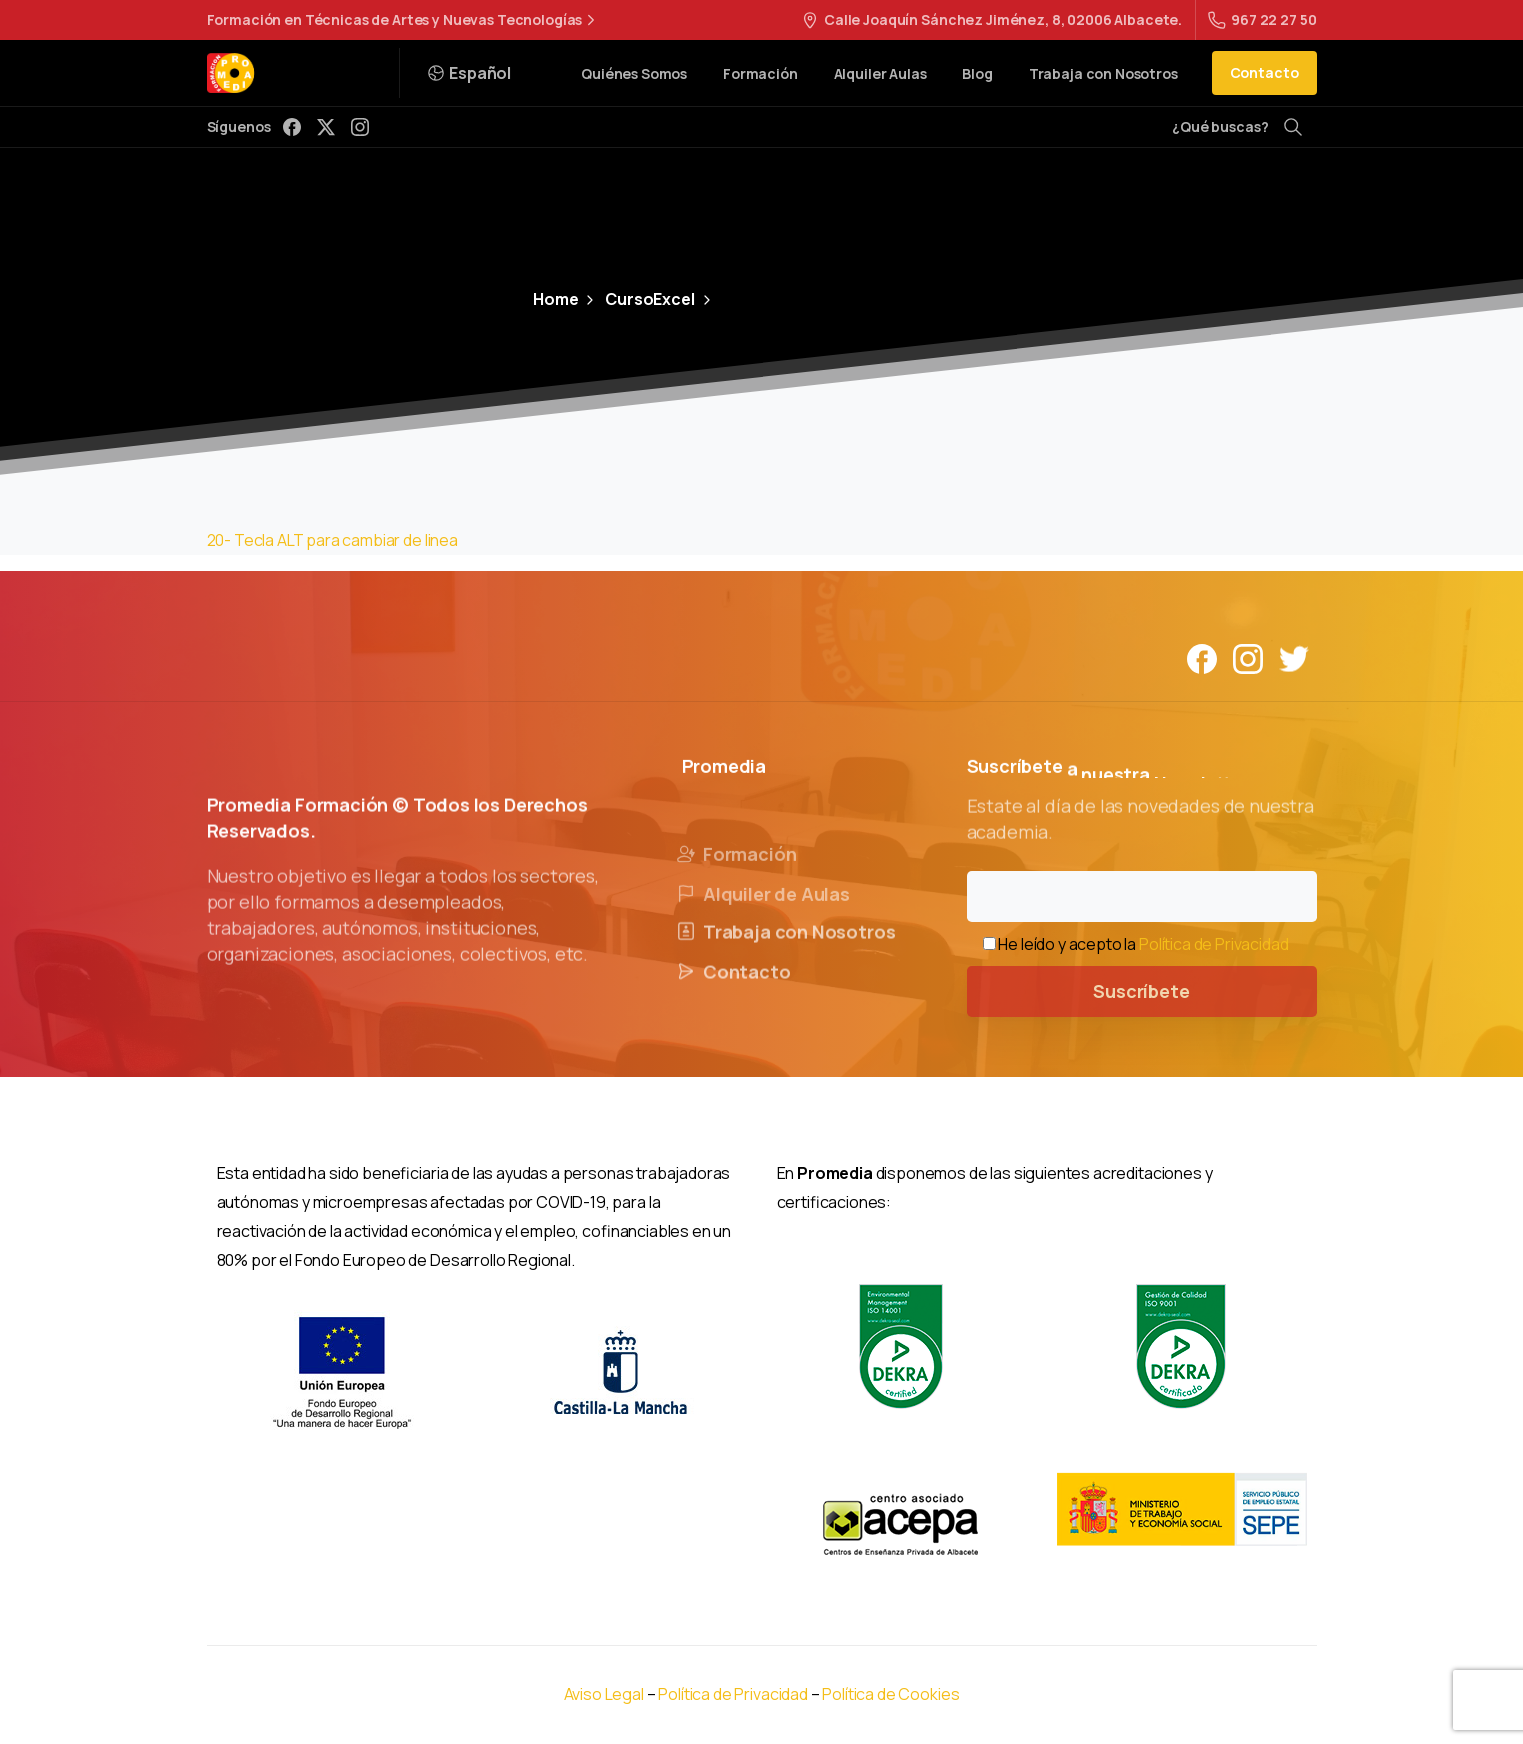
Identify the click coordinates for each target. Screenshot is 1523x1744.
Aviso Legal (604, 1694)
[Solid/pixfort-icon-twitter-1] (1294, 657)
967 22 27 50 (1262, 19)
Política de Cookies (890, 1694)
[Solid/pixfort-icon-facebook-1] (1202, 657)
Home (555, 299)
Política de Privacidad (1213, 944)
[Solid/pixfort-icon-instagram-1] (1248, 657)
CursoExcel (638, 299)
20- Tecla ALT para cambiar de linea (332, 540)
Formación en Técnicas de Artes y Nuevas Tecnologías (404, 20)
